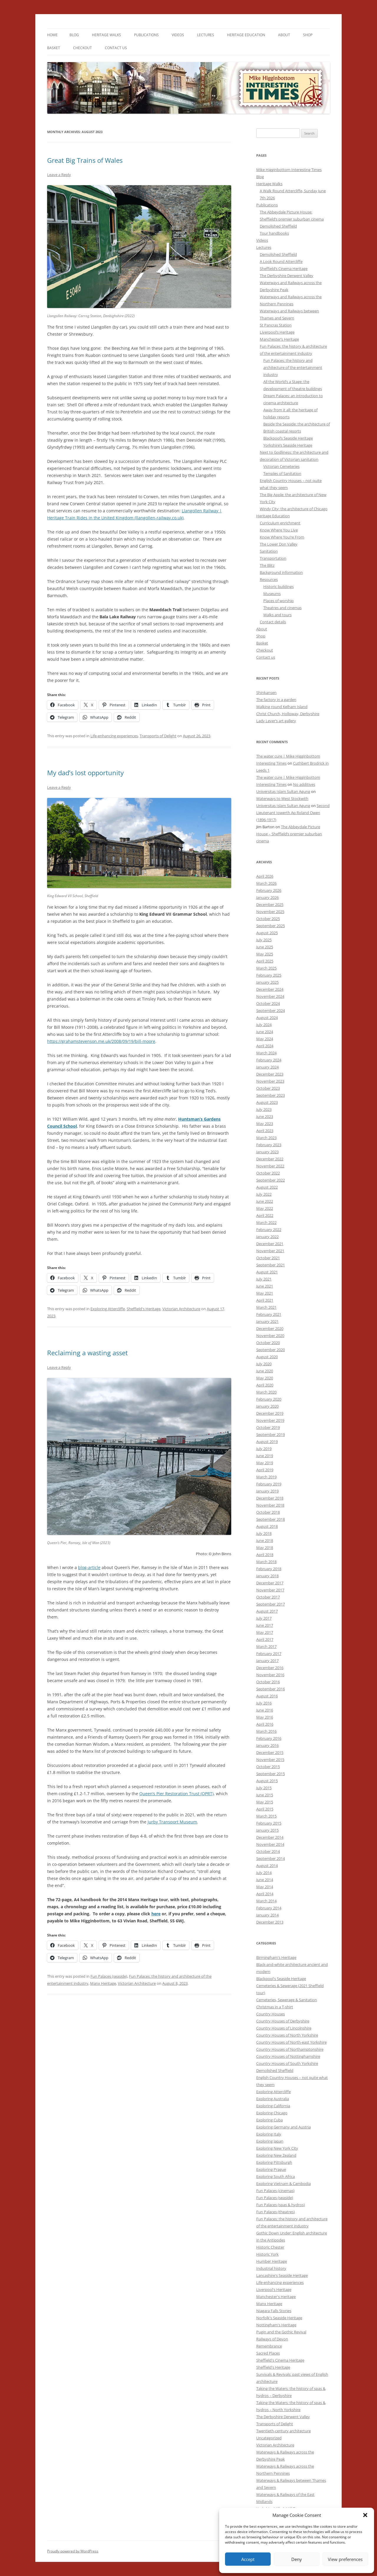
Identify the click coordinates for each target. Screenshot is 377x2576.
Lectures (205, 34)
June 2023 (264, 1116)
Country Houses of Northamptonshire (289, 2049)
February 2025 (268, 975)
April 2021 (264, 1300)
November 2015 (270, 1759)
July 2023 (264, 1109)
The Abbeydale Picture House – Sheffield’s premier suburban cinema (289, 834)
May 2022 (264, 1208)
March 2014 (266, 1901)
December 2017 (269, 1583)
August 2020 (267, 1356)
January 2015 (267, 1830)
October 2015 (268, 1766)
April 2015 (264, 1809)
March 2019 (266, 1477)
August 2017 (267, 1611)
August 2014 (267, 1865)
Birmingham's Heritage (276, 1957)
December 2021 (269, 1243)
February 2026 (268, 890)
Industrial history (271, 2268)
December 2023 (269, 1074)
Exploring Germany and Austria (283, 2127)
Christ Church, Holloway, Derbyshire (287, 713)
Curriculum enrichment (280, 523)
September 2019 (270, 1434)
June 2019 (264, 1455)
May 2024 (264, 1038)
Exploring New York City (277, 2148)
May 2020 (264, 1378)
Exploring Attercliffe (107, 1308)
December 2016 (269, 1667)
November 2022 (270, 1166)
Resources (269, 579)
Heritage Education (246, 34)
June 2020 (264, 1371)
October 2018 (268, 1512)
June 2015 (264, 1795)
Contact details (273, 621)
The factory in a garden (276, 699)
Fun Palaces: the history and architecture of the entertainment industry (292, 367)
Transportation (273, 558)
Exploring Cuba (269, 2120)
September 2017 (270, 1604)
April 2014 (264, 1893)
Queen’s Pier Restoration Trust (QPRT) (176, 1793)
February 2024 (268, 1060)
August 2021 (267, 1272)
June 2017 (264, 1625)
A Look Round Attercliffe (281, 261)
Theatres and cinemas (282, 607)
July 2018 (264, 1533)
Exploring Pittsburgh (274, 2162)
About (284, 34)
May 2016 (264, 1717)
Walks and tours (277, 614)
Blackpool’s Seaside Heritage (288, 438)
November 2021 (270, 1250)
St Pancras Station (276, 325)
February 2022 (268, 1229)
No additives (304, 784)
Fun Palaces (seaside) (108, 1976)
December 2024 (269, 989)
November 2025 (270, 911)
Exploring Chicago (271, 2113)
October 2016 (268, 1681)
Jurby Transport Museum (172, 1822)
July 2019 (264, 1448)
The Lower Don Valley (278, 544)
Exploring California (273, 2105)
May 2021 (264, 1293)
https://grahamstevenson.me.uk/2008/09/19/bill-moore (101, 1041)
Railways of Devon (272, 2339)
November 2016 (270, 1674)
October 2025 (268, 918)
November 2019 (270, 1420)
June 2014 (264, 1879)
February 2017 (268, 1653)
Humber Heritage (271, 2261)
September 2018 (270, 1519)
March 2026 (266, 883)
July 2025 (264, 939)
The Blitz (267, 565)
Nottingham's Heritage (276, 2324)
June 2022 (264, 1201)
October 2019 (268, 1427)
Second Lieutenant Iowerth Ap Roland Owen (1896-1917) (293, 812)
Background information (281, 572)
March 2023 (266, 1137)
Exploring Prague (271, 2169)
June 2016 (264, 1710)
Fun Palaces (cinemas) (275, 2190)
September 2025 (270, 925)
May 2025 (264, 954)
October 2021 (268, 1257)
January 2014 (267, 1915)
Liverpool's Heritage (273, 2289)
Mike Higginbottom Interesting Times (289, 169)
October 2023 (268, 1088)
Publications (146, 34)
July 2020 (264, 1363)
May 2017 (264, 1632)
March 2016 (266, 1731)
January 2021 (267, 1321)
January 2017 (267, 1660)
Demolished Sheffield (278, 226)
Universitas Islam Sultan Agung (283, 791)
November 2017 (270, 1590)
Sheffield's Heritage (144, 1308)
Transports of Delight (158, 735)
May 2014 (264, 1886)
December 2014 (269, 1837)
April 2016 (264, 1724)
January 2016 (267, 1745)
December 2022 (269, 1159)
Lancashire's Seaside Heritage (282, 2275)
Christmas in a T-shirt (274, 2007)
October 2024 (268, 1003)
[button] (365, 2515)
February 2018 (268, 1568)
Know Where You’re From (282, 537)
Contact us (116, 47)
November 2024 (270, 996)
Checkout (82, 47)
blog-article (89, 1567)
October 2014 (268, 1851)
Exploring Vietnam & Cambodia (283, 2183)
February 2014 (268, 1908)
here (156, 1913)
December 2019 (269, 1413)
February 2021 (268, 1314)
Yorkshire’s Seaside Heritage (287, 445)
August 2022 (267, 1187)
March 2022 (266, 1222)
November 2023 (270, 1081)
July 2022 (264, 1194)
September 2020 (270, 1349)
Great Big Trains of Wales (85, 160)
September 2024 (270, 1010)
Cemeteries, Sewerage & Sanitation (286, 1999)
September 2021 (270, 1265)
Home (52, 34)
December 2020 (269, 1328)
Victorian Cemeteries (281, 466)
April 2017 (264, 1639)
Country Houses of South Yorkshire (287, 2063)
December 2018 (269, 1498)
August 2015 (267, 1780)
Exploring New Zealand (276, 2155)
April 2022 (264, 1215)
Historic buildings (278, 586)
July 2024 (264, 1024)
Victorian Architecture (181, 1308)
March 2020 (266, 1392)
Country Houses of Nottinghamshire (288, 2056)
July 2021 (264, 1279)
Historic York (267, 2254)
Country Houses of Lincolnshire (283, 2028)
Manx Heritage (103, 1983)
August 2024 (267, 1017)
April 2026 (264, 876)
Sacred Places (268, 2353)
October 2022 (268, 1173)
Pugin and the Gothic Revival (281, 2332)
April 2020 (264, 1385)
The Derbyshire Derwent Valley (286, 275)
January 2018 (267, 1575)
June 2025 (264, 947)
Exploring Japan (269, 2141)
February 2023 (268, 1144)
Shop (307, 34)
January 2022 (267, 1236)
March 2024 (266, 1053)
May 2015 (264, 1802)
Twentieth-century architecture (283, 2430)
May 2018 (264, 1547)
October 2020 (268, 1342)
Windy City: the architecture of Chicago (294, 508)
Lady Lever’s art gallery (276, 720)
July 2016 (264, 1703)
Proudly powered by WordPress (72, 2551)
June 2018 (264, 1540)
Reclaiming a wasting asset (87, 1352)
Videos (178, 34)
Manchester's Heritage (276, 2296)
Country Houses (270, 2014)
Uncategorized (269, 2438)
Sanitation (269, 551)
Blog (74, 34)
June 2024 (264, 1031)
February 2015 (268, 1823)
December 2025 (269, 904)
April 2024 (264, 1045)
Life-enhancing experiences (114, 735)
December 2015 (269, 1752)
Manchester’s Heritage (279, 339)
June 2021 (264, 1286)
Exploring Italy (268, 2134)
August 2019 (267, 1441)
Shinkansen (266, 692)
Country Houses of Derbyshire (282, 2021)
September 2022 (270, 1180)
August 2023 (267, 1102)
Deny (296, 2559)
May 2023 (264, 1123)
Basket (53, 47)
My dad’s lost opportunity (85, 772)
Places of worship (278, 600)
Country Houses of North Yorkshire (287, 2035)
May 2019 (264, 1462)
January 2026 (267, 897)
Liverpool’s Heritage (277, 332)
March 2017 (266, 1646)
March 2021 (266, 1307)
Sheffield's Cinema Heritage (280, 2360)
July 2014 (264, 1872)
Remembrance (269, 2346)
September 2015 (270, 1773)
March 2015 (266, 1816)
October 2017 (268, 1597)
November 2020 (270, 1335)
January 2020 (267, 1406)
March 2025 (266, 968)
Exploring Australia (272, 2098)
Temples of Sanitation (282, 473)
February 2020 (268, 1399)
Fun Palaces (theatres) (275, 2211)
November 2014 (270, 1844)
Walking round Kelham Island (281, 706)
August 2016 (267, 1696)
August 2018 (267, 1526)
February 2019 (268, 1484)
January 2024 (267, 1067)
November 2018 (270, 1505)
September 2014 (270, 1858)
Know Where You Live (279, 530)
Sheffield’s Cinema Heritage (283, 268)
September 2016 (270, 1689)
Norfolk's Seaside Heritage (279, 2317)
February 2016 (268, 1738)
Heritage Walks (106, 34)
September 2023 (270, 1095)
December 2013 (269, 1922)
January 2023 (267, 1151)
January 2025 (267, 982)
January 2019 (267, 1491)
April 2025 (264, 961)
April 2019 (264, 1469)
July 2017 (264, 1618)
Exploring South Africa (275, 2176)
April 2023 (264, 1130)
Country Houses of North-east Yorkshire (291, 2042)
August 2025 (267, 932)
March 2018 (266, 1561)
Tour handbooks (274, 233)
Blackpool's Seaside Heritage (281, 1978)
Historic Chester (270, 2247)
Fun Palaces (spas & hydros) (280, 2204)
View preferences (345, 2559)
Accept (247, 2559)
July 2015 (264, 1787)
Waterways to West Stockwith (282, 798)
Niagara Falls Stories (273, 2310)
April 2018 (264, 1554)
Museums (272, 593)
